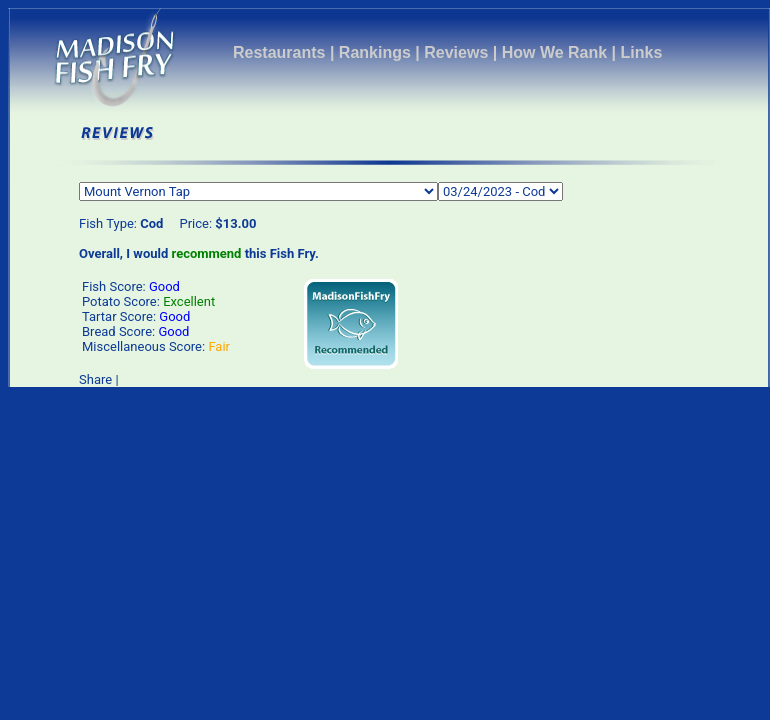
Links (642, 52)
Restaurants (279, 52)
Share (95, 379)
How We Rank (555, 52)
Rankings (375, 52)
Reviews (456, 52)
